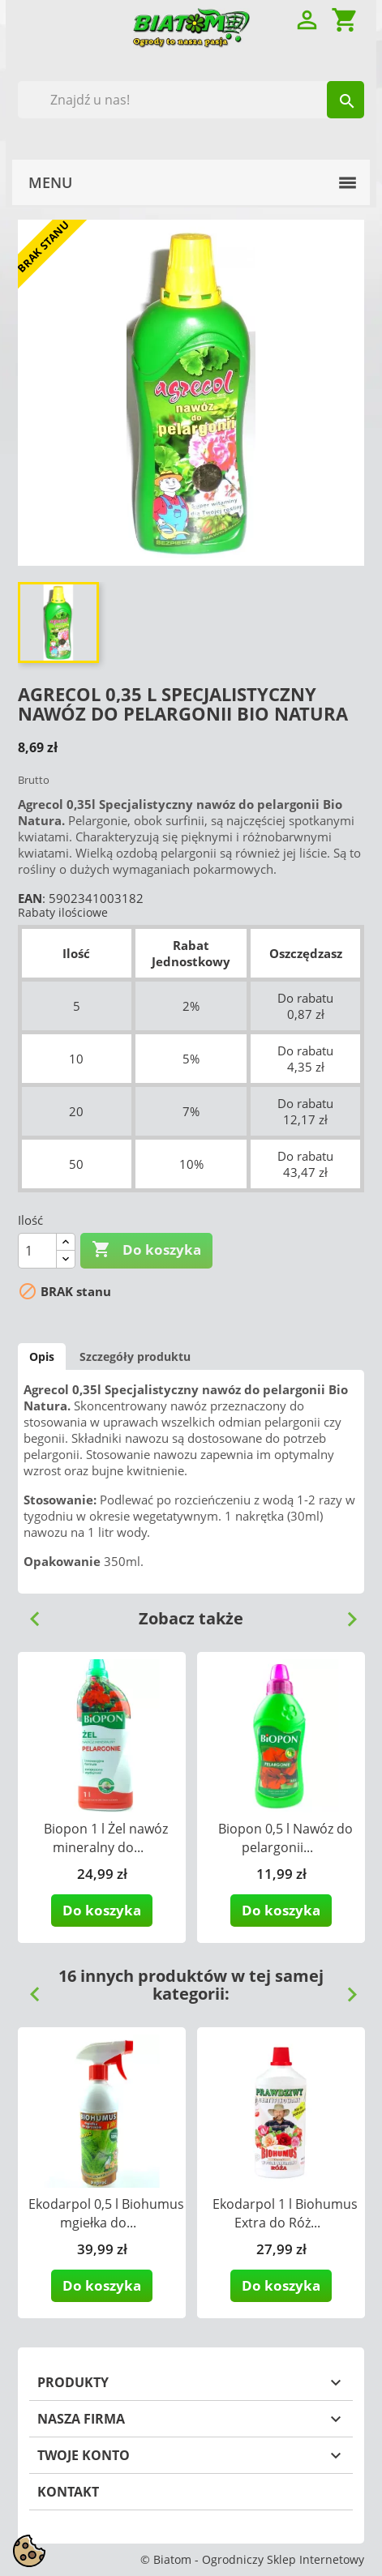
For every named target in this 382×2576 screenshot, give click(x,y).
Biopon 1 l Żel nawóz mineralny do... (106, 1838)
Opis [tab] (41, 1356)
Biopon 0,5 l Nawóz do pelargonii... (285, 1838)
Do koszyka (146, 1249)
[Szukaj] (191, 99)
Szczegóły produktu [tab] (135, 1356)
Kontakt (68, 2492)
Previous (28, 1613)
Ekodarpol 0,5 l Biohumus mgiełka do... (106, 2213)
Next (345, 1613)
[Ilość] (37, 1251)
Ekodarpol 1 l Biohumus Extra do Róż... (285, 2213)
